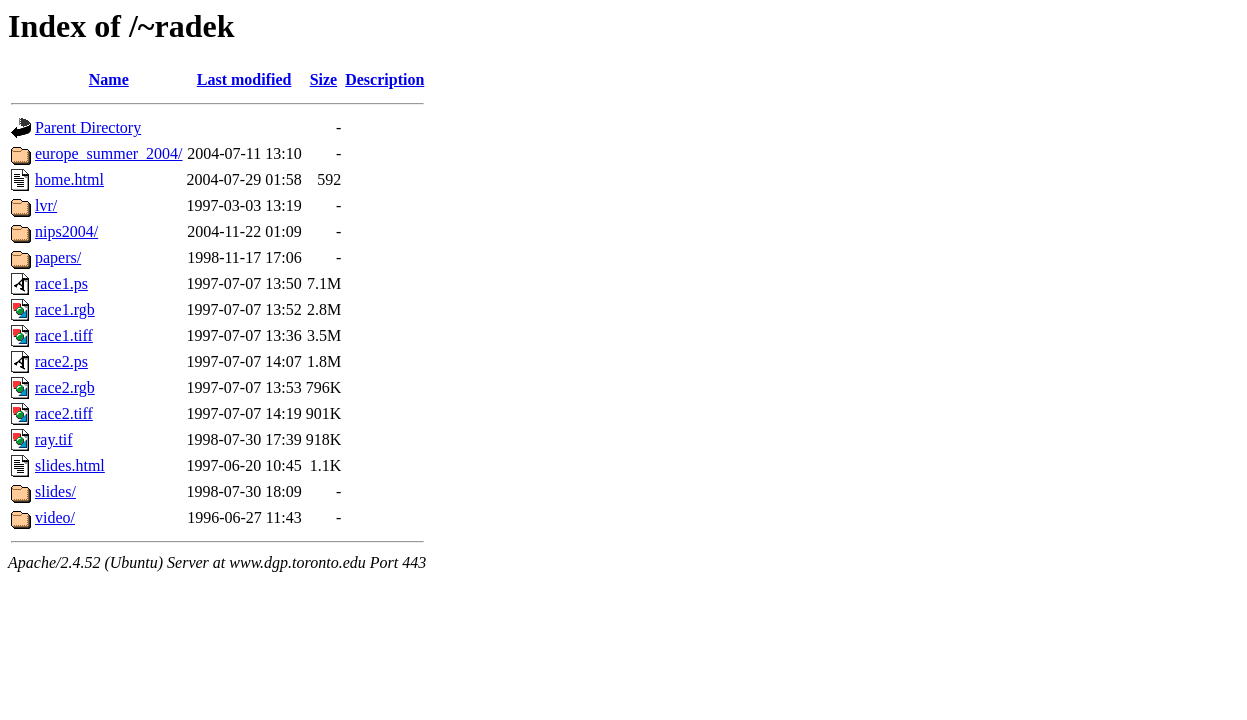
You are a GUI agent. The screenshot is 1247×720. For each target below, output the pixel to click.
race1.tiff (64, 335)
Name (109, 79)
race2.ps (61, 361)
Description (384, 79)
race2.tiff (64, 413)
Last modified (244, 79)
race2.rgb (65, 387)
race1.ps (61, 283)
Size (324, 79)
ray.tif (54, 439)
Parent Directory (88, 127)
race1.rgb (65, 309)
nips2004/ (66, 231)
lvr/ (46, 205)
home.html (69, 179)
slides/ (55, 491)
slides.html (70, 465)
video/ (55, 517)
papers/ (58, 257)
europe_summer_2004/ (109, 153)
